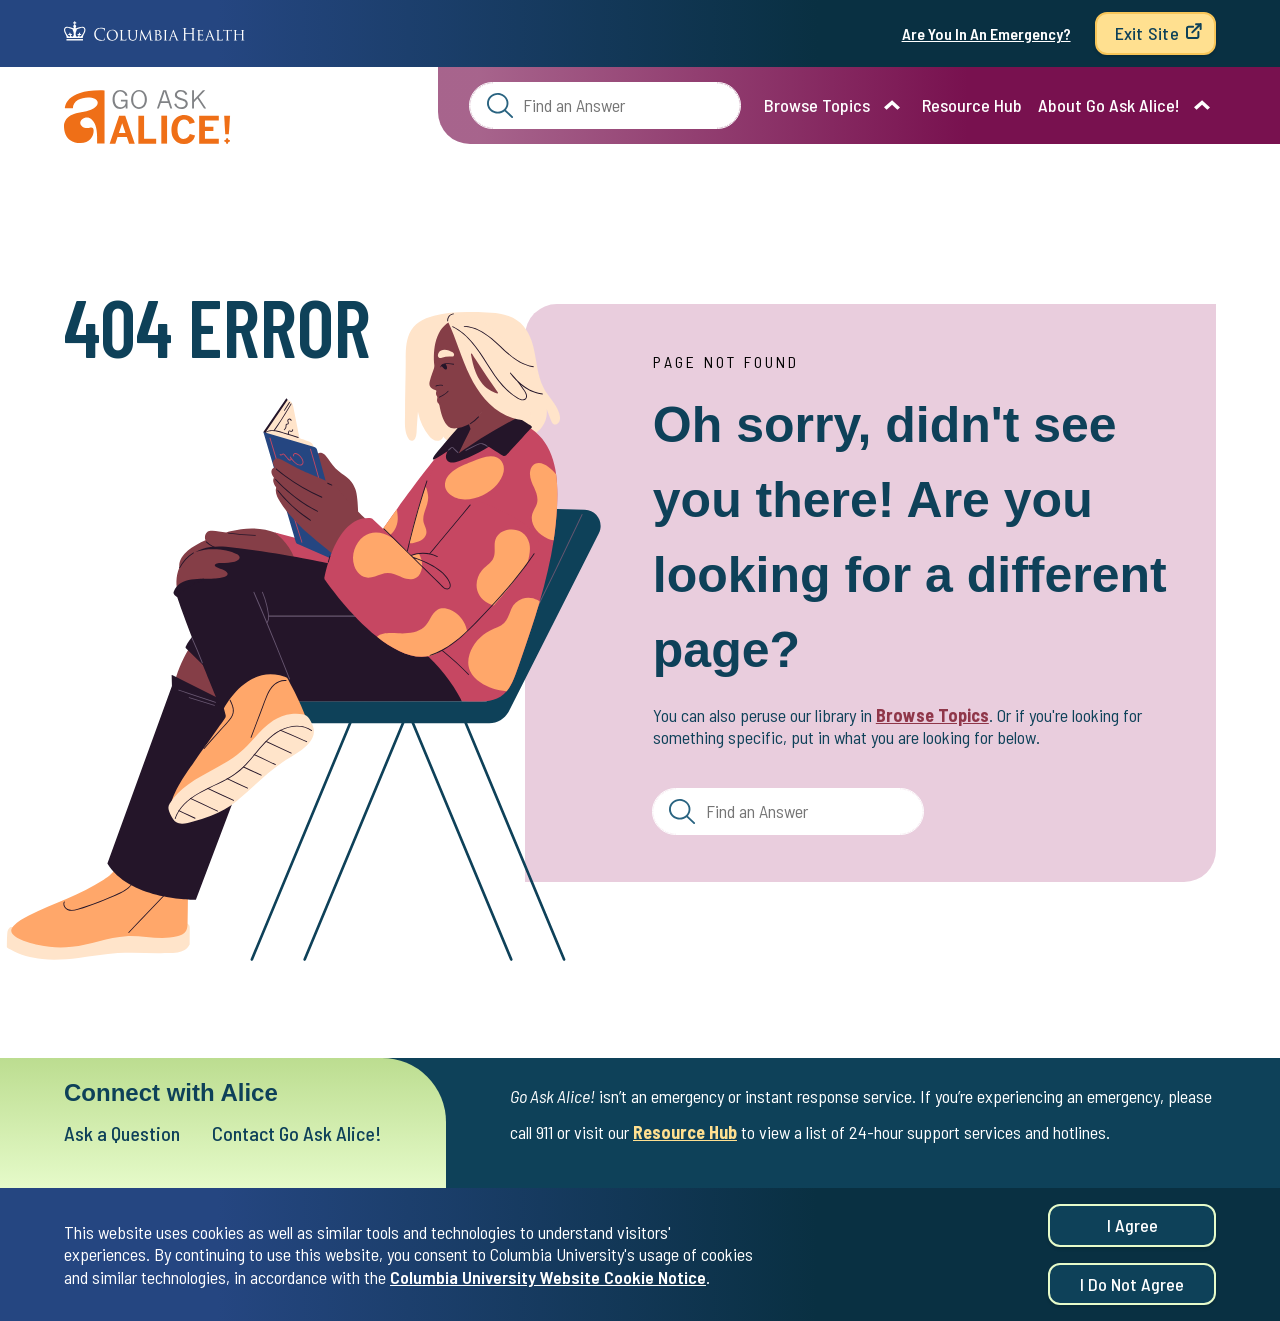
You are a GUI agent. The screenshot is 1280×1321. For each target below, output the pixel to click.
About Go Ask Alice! (1109, 105)
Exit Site (1147, 33)
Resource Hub (972, 105)
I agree (1132, 1227)
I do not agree (1132, 1285)
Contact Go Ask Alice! (297, 1133)
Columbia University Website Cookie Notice (548, 1278)
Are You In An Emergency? (986, 33)
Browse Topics (817, 105)
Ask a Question (122, 1133)
